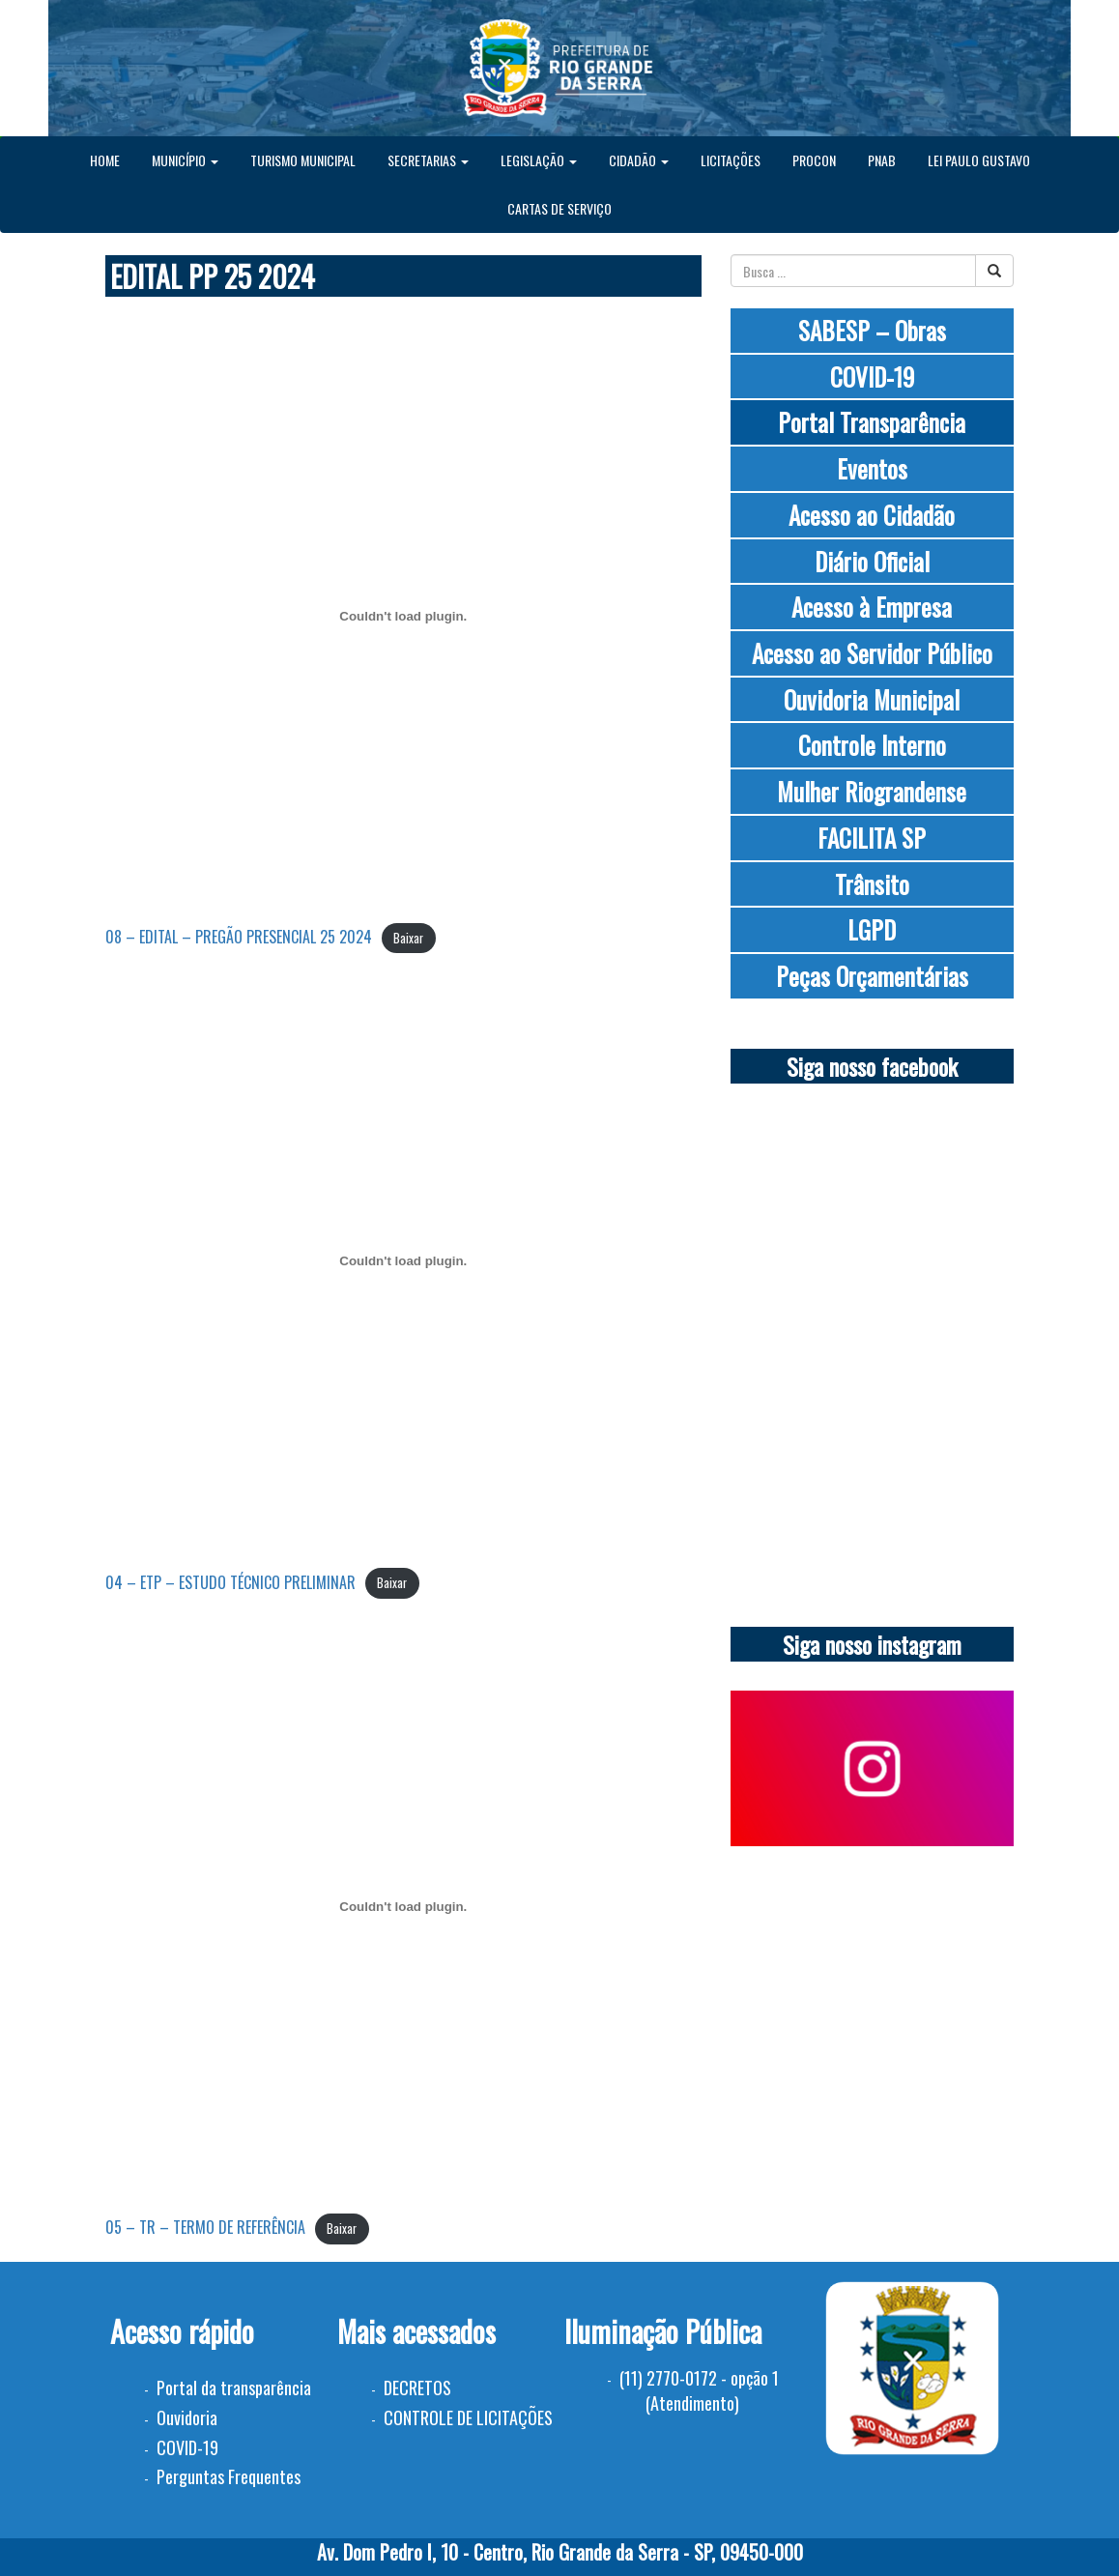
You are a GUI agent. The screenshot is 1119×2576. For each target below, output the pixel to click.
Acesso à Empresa (871, 606)
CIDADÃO (639, 160)
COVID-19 (872, 376)
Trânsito (872, 884)
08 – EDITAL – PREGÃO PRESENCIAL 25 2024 (238, 936)
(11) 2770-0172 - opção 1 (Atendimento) (699, 2390)
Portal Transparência (871, 422)
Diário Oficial (872, 561)
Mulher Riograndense (871, 791)
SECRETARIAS (428, 160)
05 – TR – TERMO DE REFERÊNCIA (205, 2227)
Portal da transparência (234, 2387)
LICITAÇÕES (730, 160)
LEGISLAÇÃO (539, 160)
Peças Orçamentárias (872, 976)
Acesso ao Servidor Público (872, 653)
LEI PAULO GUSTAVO (979, 160)
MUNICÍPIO (185, 160)
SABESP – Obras (872, 330)
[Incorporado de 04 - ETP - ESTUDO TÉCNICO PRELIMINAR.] (403, 1261)
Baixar (408, 938)
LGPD (871, 929)
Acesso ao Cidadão (872, 515)
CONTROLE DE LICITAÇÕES (468, 2417)
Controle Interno (872, 745)
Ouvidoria (187, 2417)
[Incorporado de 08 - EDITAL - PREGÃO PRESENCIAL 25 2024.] (403, 616)
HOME (105, 160)
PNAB (882, 160)
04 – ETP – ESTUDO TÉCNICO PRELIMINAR (230, 1582)
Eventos (872, 468)
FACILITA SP (872, 837)
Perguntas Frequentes (229, 2476)
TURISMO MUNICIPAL (303, 160)
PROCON (814, 160)
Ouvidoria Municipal (872, 699)
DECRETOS (417, 2387)
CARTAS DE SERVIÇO (559, 208)
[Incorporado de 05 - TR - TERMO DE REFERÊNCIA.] (403, 1906)
